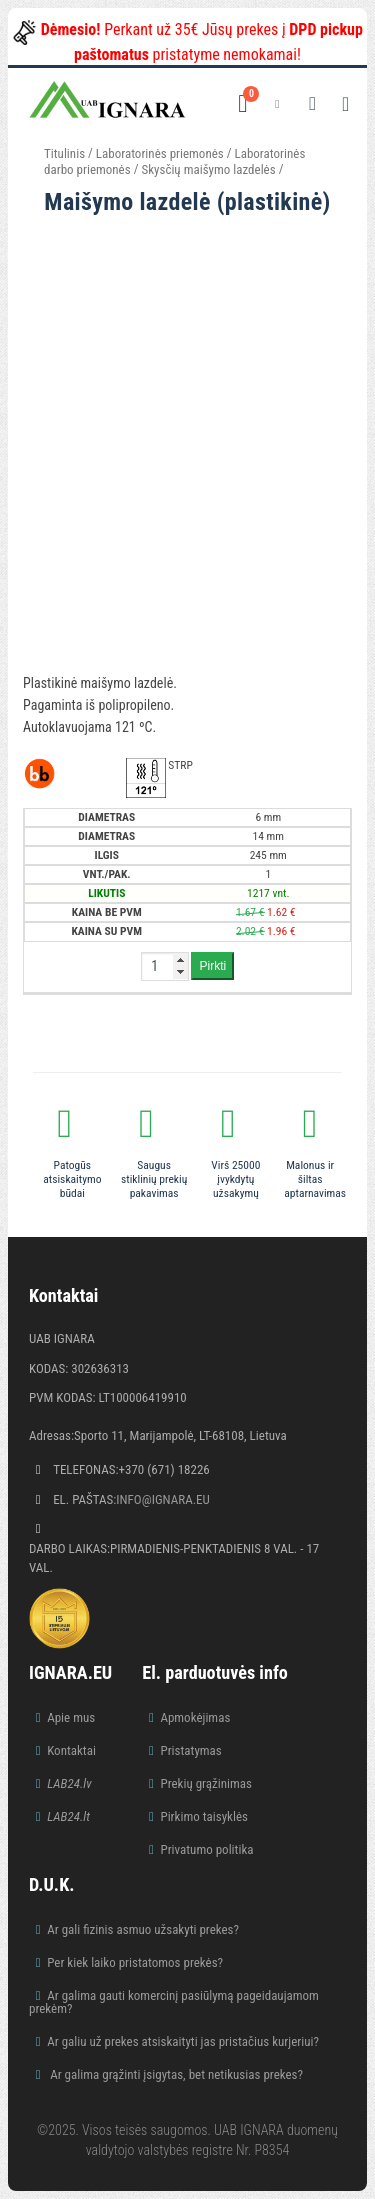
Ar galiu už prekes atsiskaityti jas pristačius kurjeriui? (183, 2041)
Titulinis (64, 153)
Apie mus (71, 1717)
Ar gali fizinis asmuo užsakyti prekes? (143, 1929)
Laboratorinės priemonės (160, 153)
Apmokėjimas (195, 1717)
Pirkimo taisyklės (204, 1816)
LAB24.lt (68, 1816)
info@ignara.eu (163, 1499)
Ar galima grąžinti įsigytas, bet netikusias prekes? (175, 2074)
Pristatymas (190, 1750)
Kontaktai (71, 1750)
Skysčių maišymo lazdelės (208, 169)
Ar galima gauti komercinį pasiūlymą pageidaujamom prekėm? (174, 2002)
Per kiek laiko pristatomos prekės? (135, 1962)
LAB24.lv (69, 1783)
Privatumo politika (206, 1849)
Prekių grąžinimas (206, 1783)
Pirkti (212, 966)
